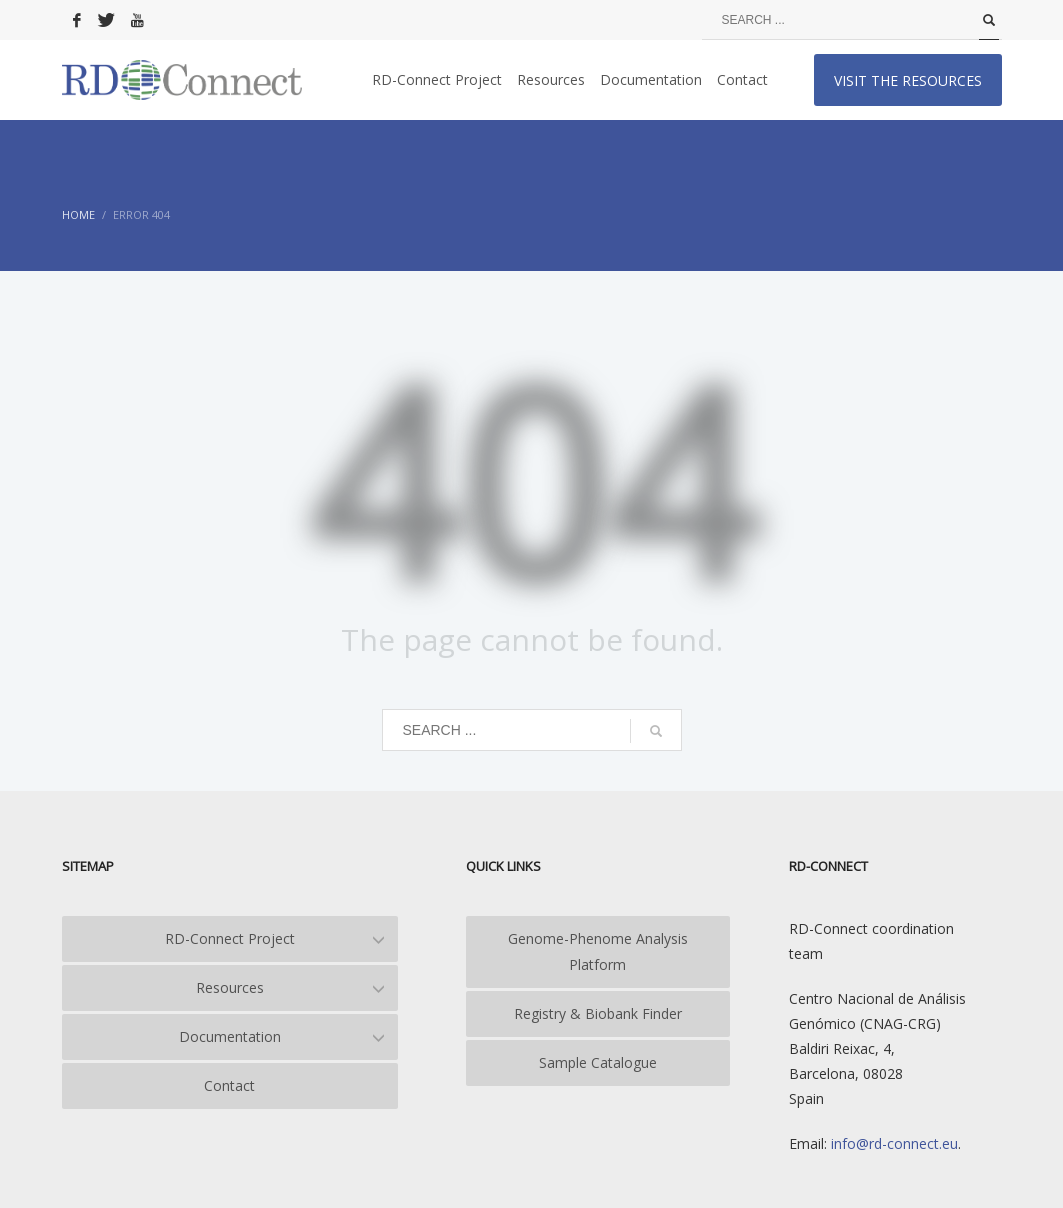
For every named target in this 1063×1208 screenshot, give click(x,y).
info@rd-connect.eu (892, 1143)
